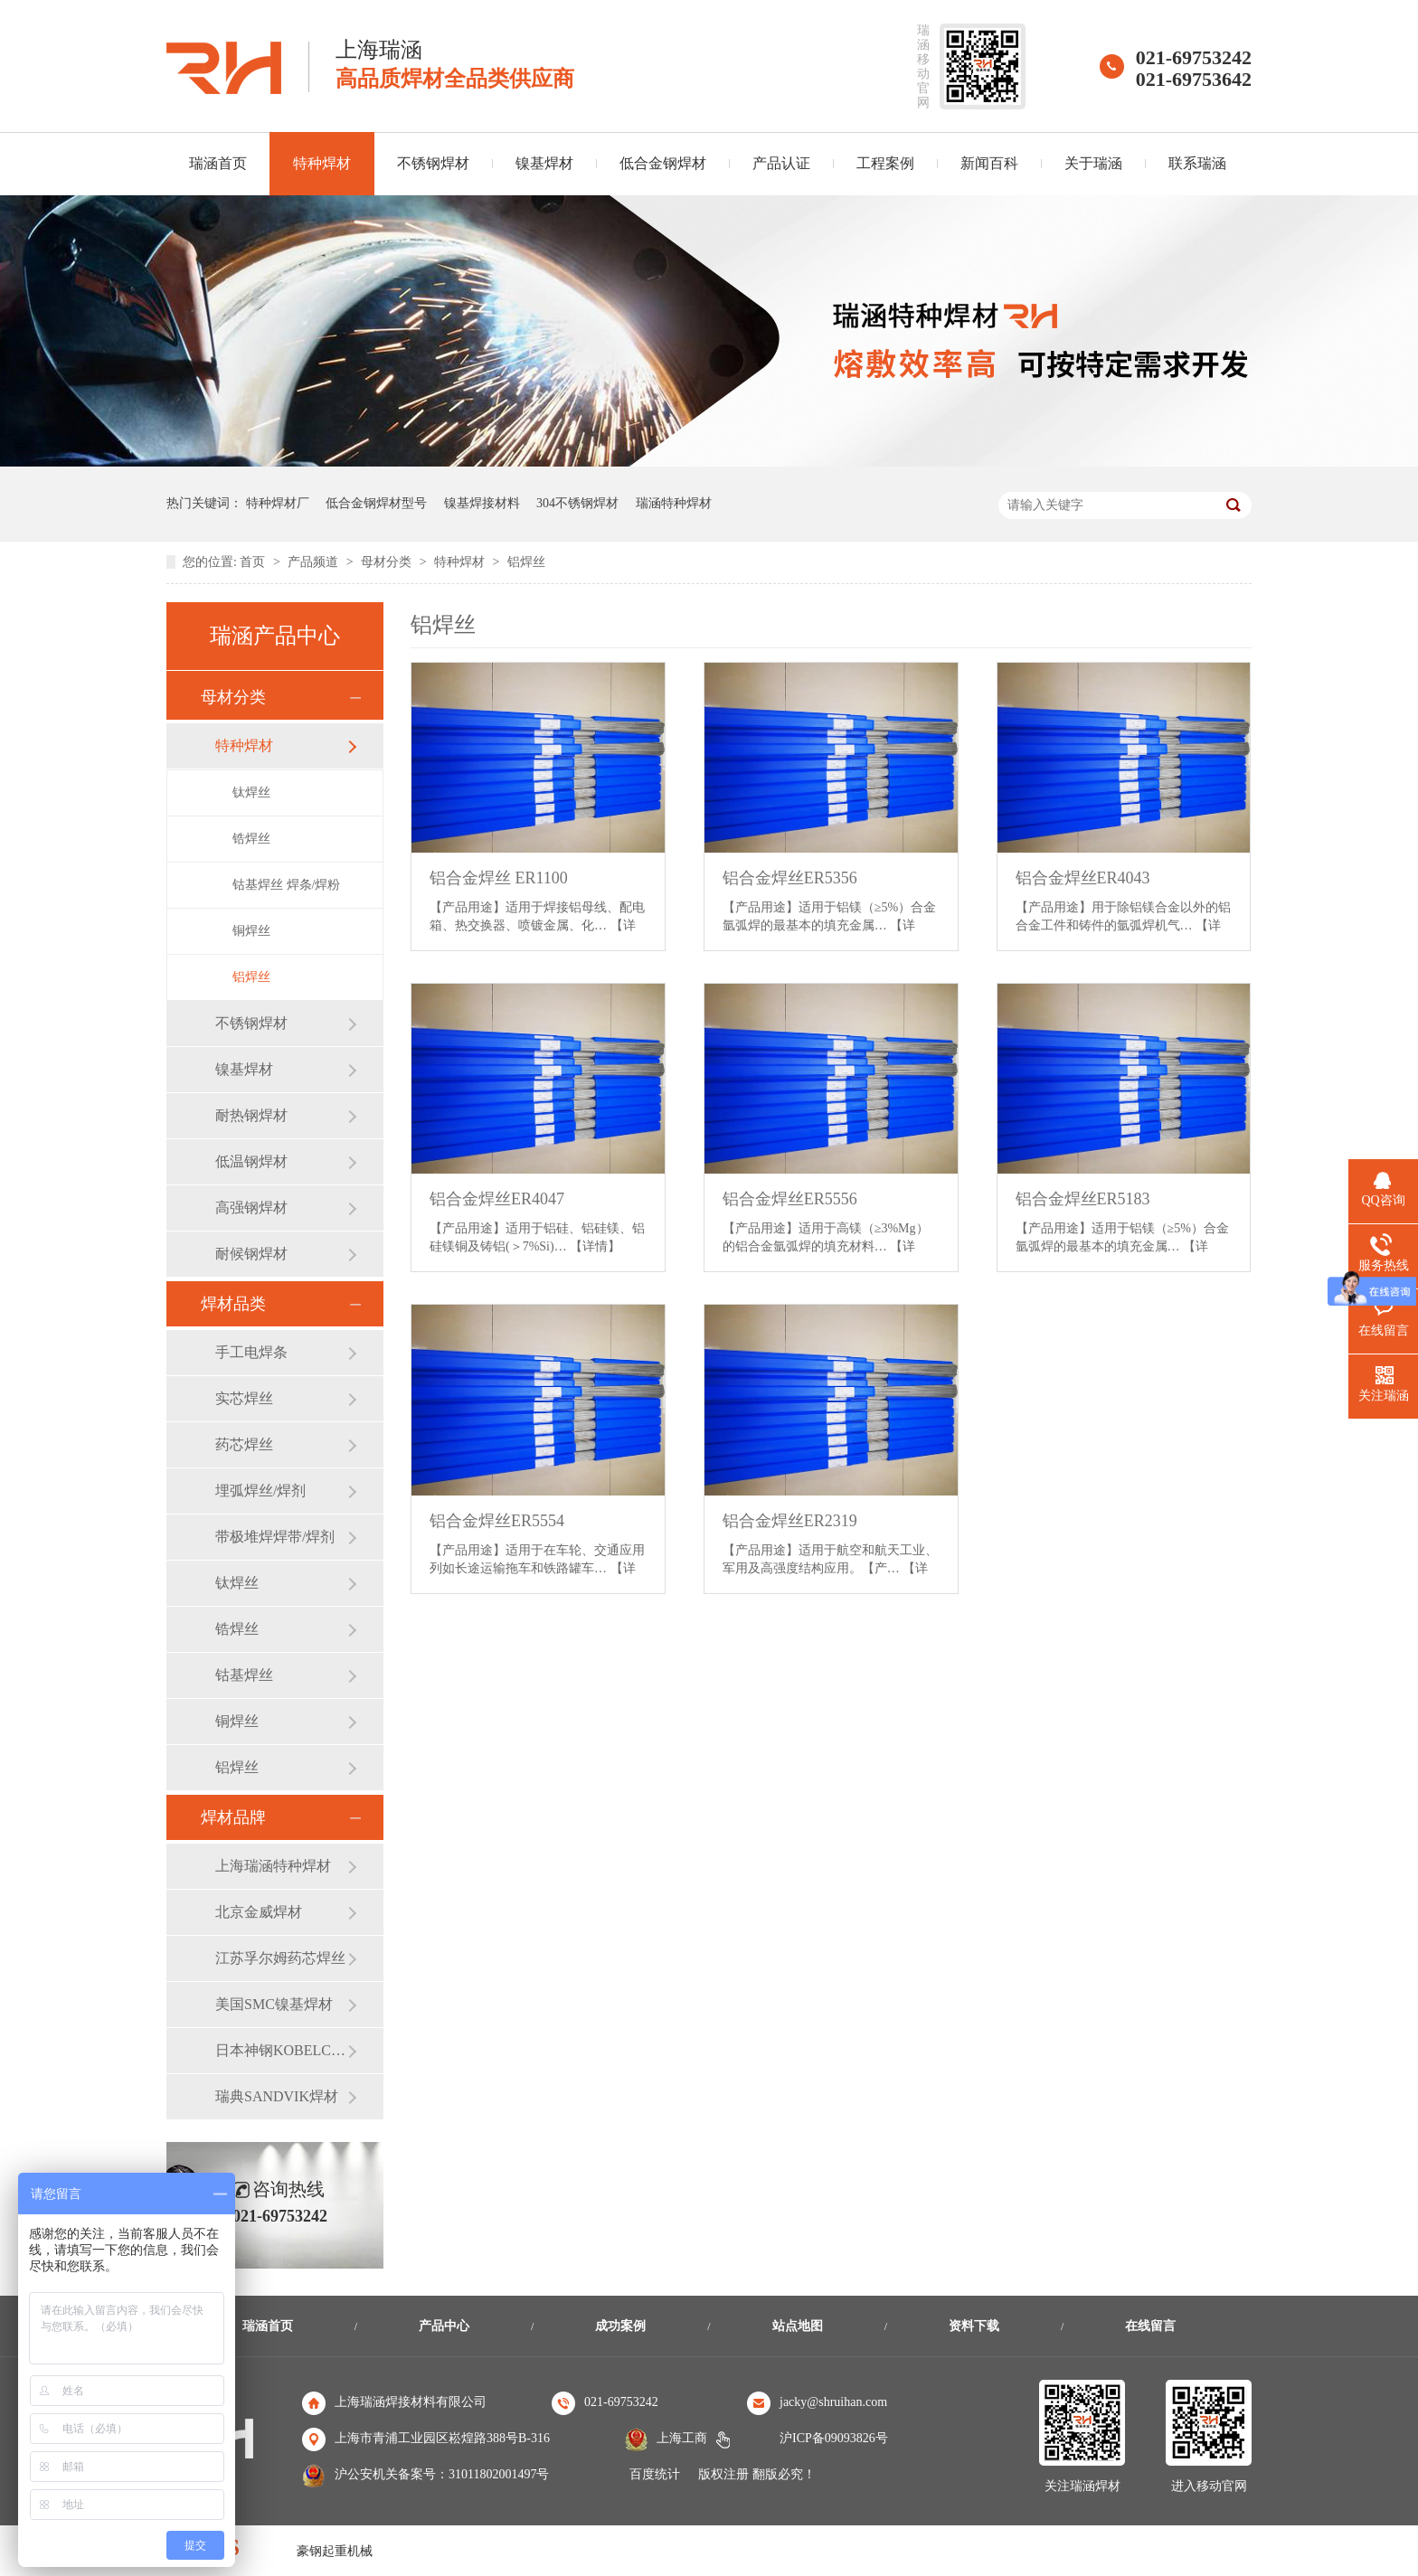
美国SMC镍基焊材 (274, 2004)
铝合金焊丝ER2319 (790, 1521)
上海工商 (682, 2438)
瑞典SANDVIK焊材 (276, 2096)
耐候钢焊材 (251, 1253)
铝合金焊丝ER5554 (497, 1521)
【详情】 (595, 1246)
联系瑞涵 (1197, 163)
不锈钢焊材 (433, 163)
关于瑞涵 (1093, 163)
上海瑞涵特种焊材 (273, 1865)
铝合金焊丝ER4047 (497, 1199)
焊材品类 (233, 1304)
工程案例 (885, 163)
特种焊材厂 (277, 503)
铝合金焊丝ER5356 (790, 878)
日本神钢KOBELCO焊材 (281, 2050)
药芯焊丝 (244, 1444)
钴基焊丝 (244, 1675)
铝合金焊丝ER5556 (790, 1199)
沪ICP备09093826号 (834, 2438)
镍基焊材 (544, 163)
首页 (254, 562)
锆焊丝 (251, 838)
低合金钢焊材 (662, 163)
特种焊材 (322, 163)
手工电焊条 (251, 1352)
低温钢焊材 (251, 1161)
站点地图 (797, 2326)
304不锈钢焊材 (577, 503)
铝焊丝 (526, 562)
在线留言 (1150, 2326)
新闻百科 (989, 163)
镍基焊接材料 (482, 503)
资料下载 (974, 2326)
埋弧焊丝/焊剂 (260, 1490)
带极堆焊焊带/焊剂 (275, 1536)
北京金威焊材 (258, 1912)
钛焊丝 (251, 792)
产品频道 (315, 562)
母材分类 (388, 562)
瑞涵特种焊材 (674, 503)
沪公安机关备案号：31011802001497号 (442, 2474)
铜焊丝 (251, 931)
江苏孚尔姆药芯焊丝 (280, 1958)
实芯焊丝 (244, 1398)
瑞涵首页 (218, 163)
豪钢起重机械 (335, 2551)
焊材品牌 (233, 1817)
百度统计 (654, 2474)
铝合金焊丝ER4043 (1083, 878)
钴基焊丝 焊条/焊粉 (286, 885)
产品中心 (444, 2326)
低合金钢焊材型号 (376, 503)
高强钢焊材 (251, 1207)
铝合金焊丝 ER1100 (499, 878)
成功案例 (620, 2326)
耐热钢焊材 (251, 1115)
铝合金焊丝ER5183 (1083, 1199)
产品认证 (781, 163)
